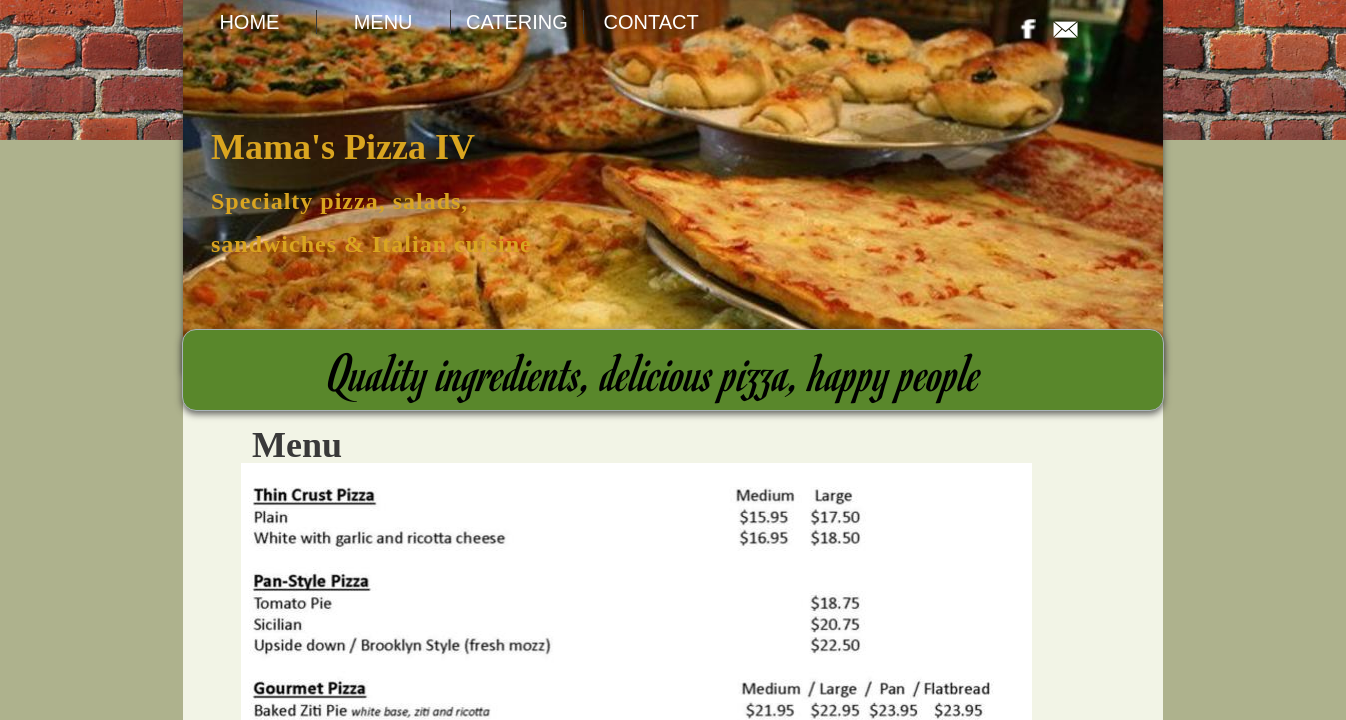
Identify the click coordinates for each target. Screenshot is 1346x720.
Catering (517, 22)
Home (249, 22)
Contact (651, 22)
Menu (383, 22)
